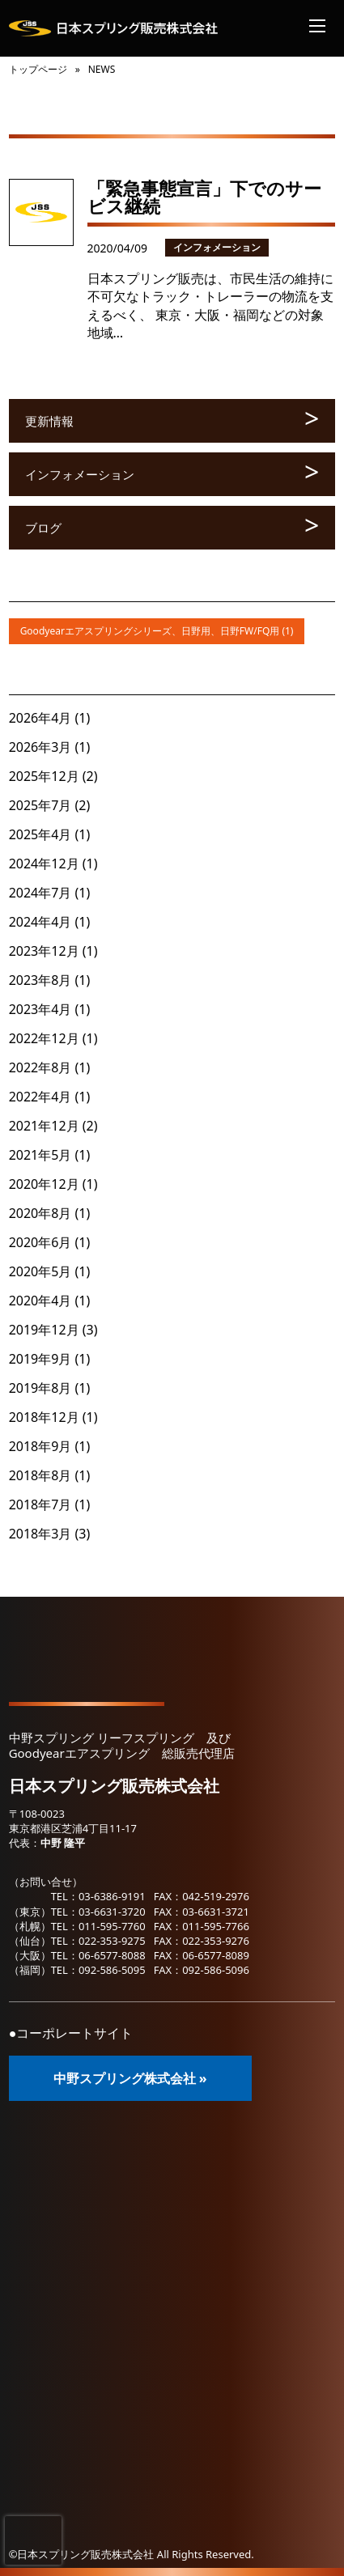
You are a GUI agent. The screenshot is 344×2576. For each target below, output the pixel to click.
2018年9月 (40, 1446)
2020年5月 (40, 1271)
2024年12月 (44, 863)
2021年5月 (40, 1155)
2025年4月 (40, 834)
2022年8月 (40, 1067)
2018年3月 (40, 1534)
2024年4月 (40, 922)
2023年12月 (44, 951)
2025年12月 (44, 776)
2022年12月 (44, 1038)
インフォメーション (217, 247)
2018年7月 (40, 1504)
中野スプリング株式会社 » (130, 2078)
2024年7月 (40, 893)
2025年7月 (40, 805)
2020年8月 (40, 1213)
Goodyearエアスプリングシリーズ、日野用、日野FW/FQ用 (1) (157, 631)
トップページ (38, 69)
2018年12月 (44, 1417)
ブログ (43, 528)
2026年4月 (40, 718)
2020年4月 (40, 1300)
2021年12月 (44, 1126)
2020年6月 (40, 1242)
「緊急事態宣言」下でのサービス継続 (204, 197)
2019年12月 (44, 1330)
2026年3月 (40, 747)
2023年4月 (40, 1009)
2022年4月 (40, 1097)
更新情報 (49, 421)
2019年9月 (40, 1359)
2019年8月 (40, 1388)
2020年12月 (44, 1184)
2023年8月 (40, 980)
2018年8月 (40, 1475)
